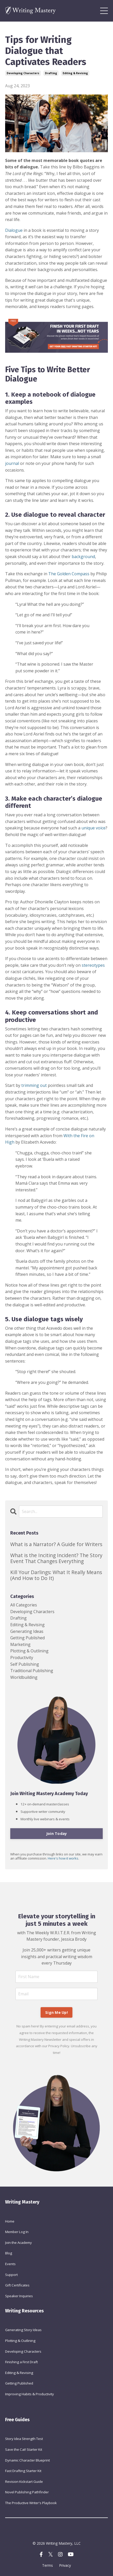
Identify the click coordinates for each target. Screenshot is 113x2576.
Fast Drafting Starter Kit (23, 2470)
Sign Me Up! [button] (56, 2012)
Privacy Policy (58, 2046)
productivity (21, 1657)
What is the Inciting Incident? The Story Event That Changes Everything (56, 1558)
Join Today (56, 1833)
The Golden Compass (68, 574)
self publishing (24, 1664)
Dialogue (14, 230)
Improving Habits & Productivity (29, 2394)
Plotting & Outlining (20, 2340)
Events (10, 2264)
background (83, 556)
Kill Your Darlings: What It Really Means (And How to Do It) (56, 1575)
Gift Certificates (17, 2285)
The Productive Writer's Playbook (31, 2503)
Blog (8, 2253)
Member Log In (17, 2231)
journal (12, 463)
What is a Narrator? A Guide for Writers (56, 1544)
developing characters (23, 73)
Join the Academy (18, 2242)
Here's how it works (63, 1858)
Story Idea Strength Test (24, 2438)
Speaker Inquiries (19, 2296)
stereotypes (93, 965)
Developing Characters (23, 2351)
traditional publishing (31, 1670)
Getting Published (19, 2383)
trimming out (34, 1085)
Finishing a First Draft (21, 2362)
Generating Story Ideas (23, 2330)
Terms (47, 2565)
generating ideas (26, 1631)
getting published (27, 1638)
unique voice (93, 828)
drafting (51, 73)
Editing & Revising (19, 2372)
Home (9, 2221)
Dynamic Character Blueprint (27, 2460)
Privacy (65, 2565)
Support (11, 2274)
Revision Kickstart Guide (24, 2481)
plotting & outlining (29, 1651)
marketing (20, 1644)
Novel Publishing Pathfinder (27, 2492)
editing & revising (75, 73)
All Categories (23, 1605)
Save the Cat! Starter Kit (23, 2449)
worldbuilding (23, 1677)
